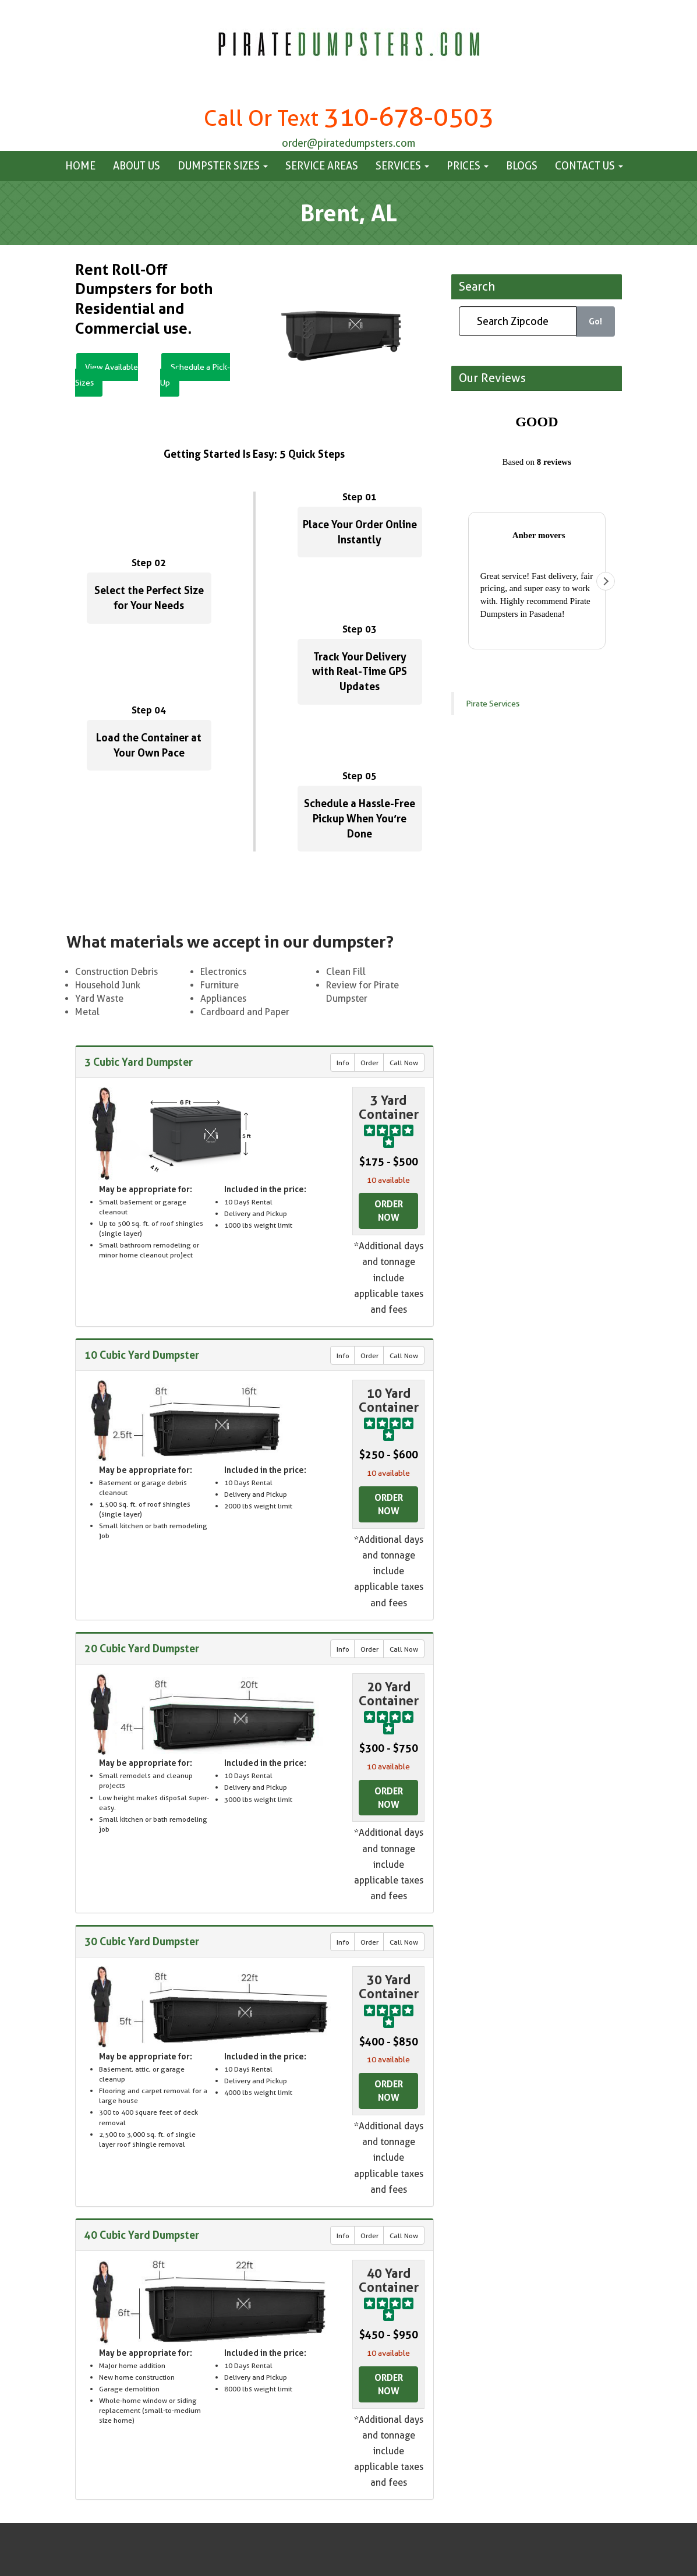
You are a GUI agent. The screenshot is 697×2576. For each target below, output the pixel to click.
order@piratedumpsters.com (348, 143)
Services (402, 166)
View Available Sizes (109, 375)
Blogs (521, 166)
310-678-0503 (409, 116)
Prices (468, 166)
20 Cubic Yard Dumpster (141, 1648)
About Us (136, 166)
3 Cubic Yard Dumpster (138, 1061)
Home (80, 166)
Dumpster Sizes (223, 166)
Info (343, 1062)
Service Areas (321, 166)
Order (369, 1062)
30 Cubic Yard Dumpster (141, 1941)
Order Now (388, 1211)
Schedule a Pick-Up (197, 375)
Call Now (404, 1062)
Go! (595, 321)
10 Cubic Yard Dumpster (141, 1355)
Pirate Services (492, 426)
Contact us (589, 166)
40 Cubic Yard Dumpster (141, 2235)
